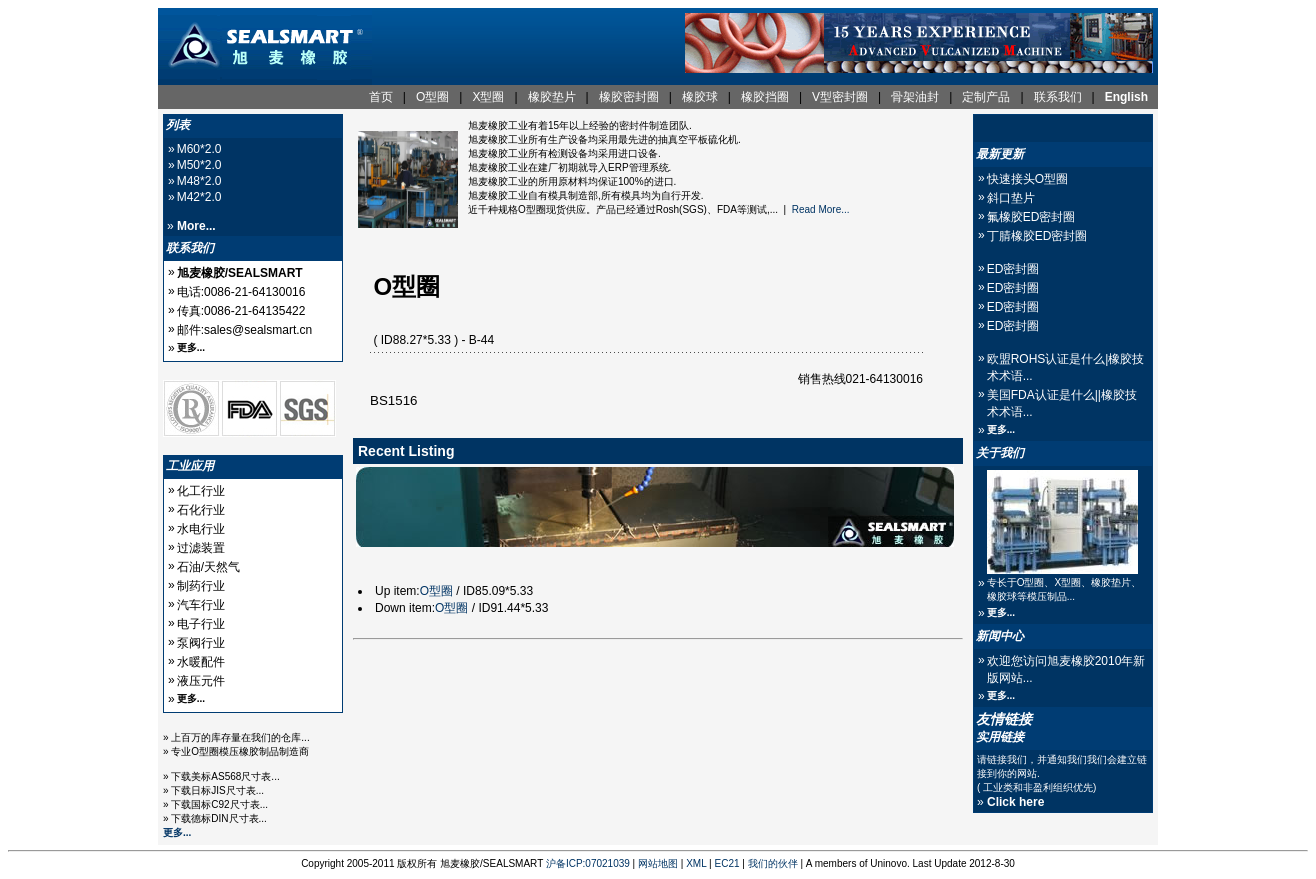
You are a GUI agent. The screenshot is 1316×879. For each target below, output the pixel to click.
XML (696, 863)
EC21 (727, 863)
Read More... (821, 209)
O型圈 (436, 591)
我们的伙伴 (773, 863)
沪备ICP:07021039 (588, 863)
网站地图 (658, 863)
